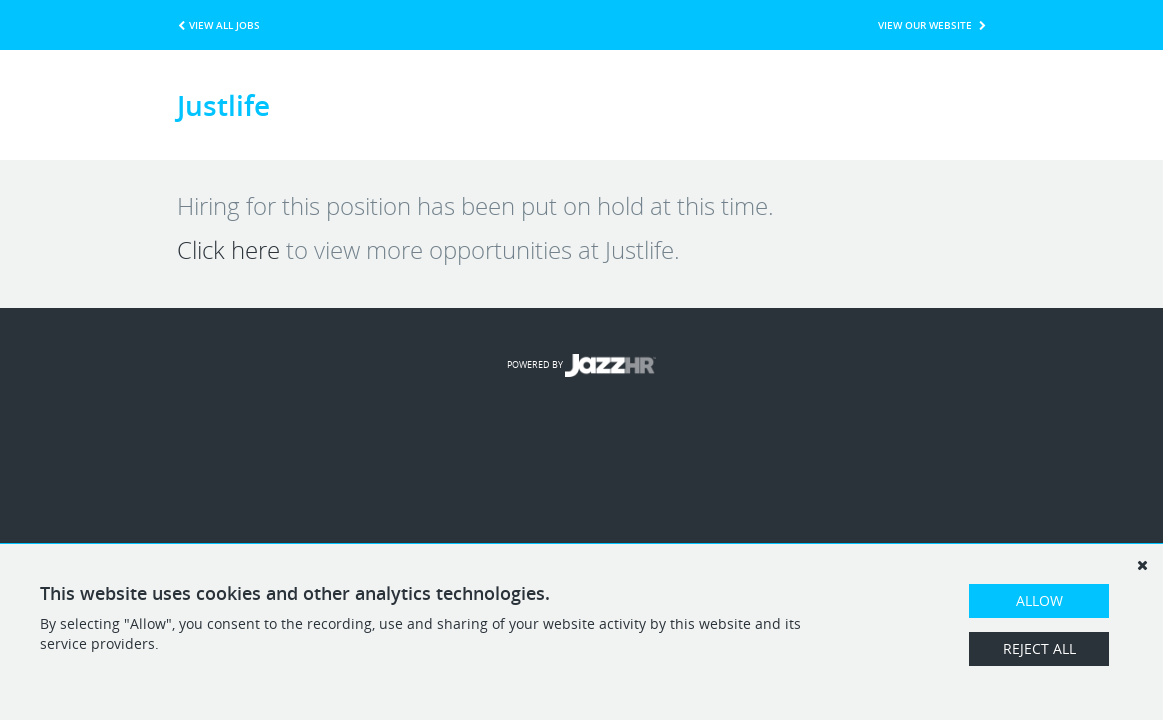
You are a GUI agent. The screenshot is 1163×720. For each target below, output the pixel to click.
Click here (228, 250)
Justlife (223, 105)
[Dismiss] (1142, 565)
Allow (1039, 600)
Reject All (1039, 648)
